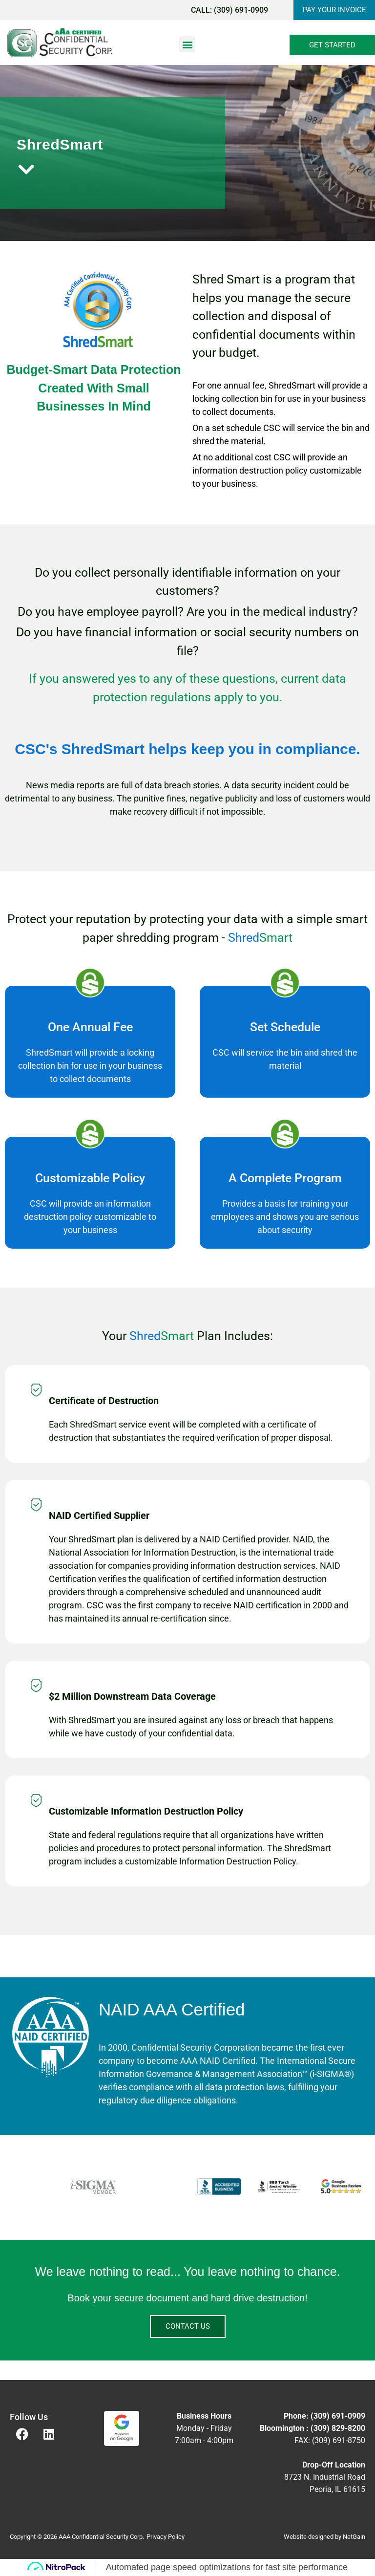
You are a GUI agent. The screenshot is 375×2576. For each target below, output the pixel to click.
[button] (187, 44)
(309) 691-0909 (237, 10)
